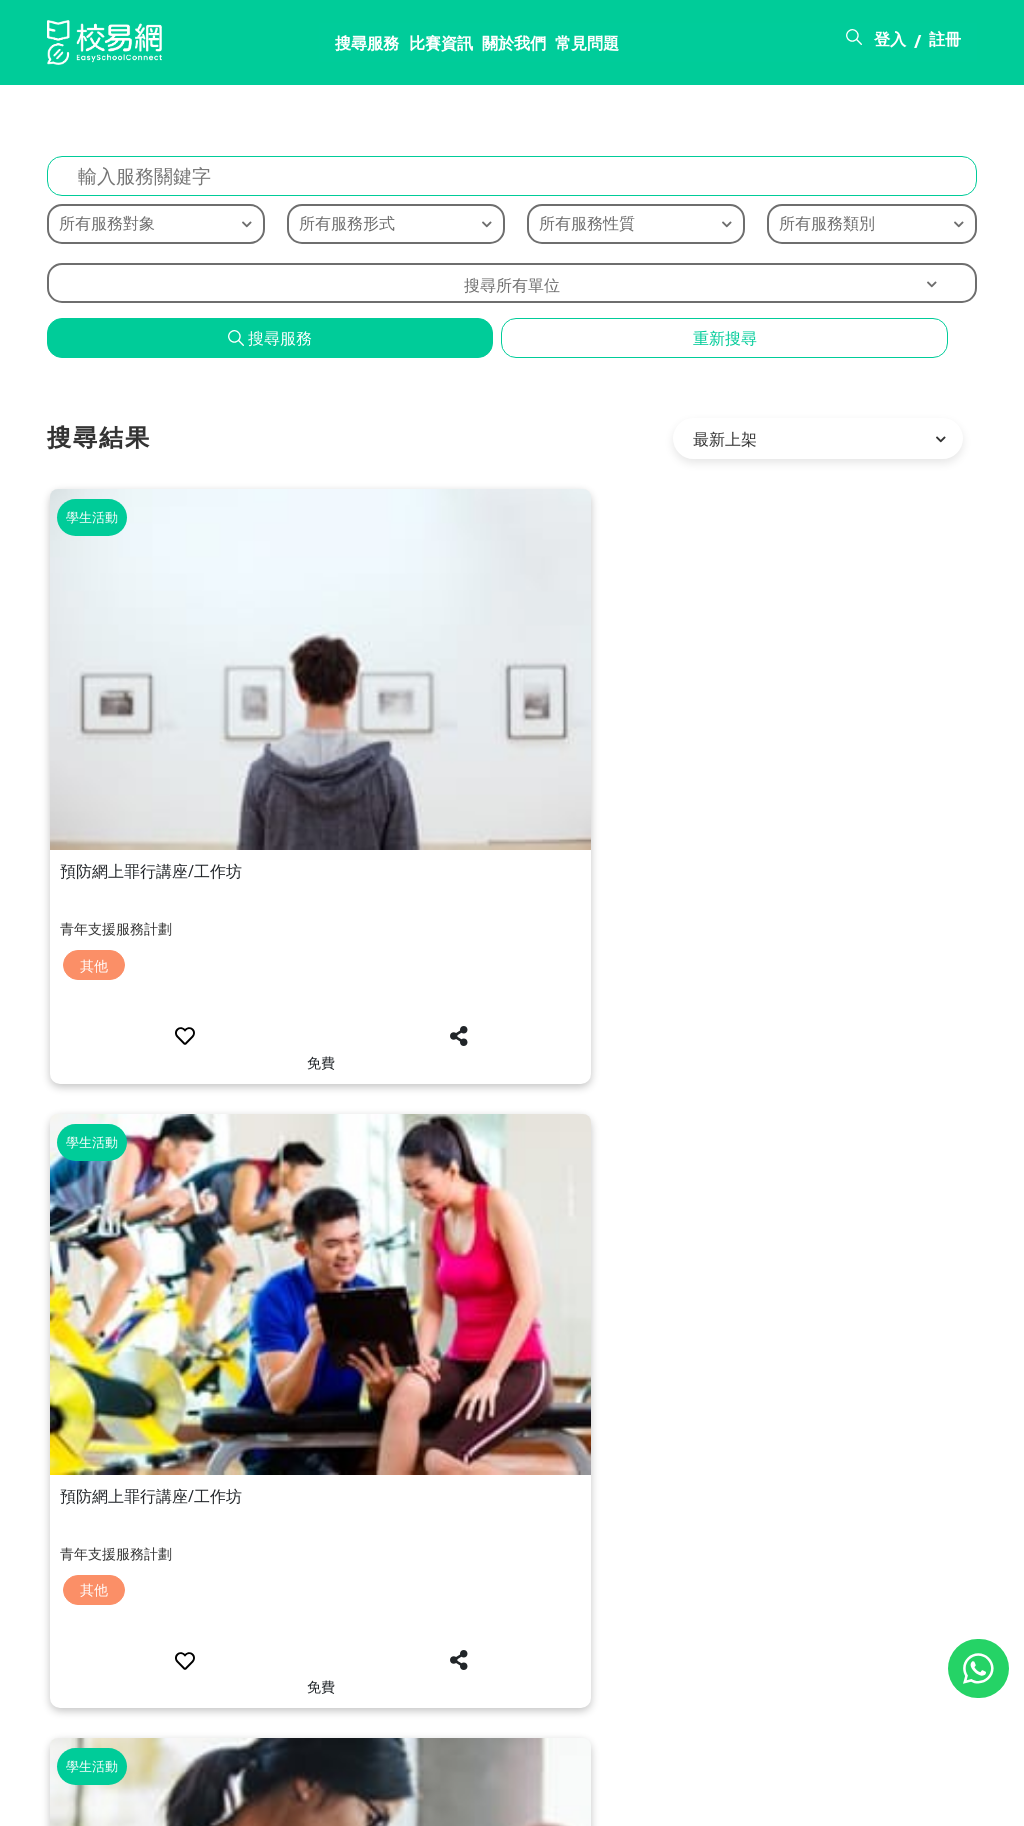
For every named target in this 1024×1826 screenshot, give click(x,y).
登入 (890, 43)
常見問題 (489, 47)
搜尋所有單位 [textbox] (512, 290)
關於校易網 (623, 1799)
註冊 (945, 43)
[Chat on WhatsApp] (978, 1668)
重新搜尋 (725, 343)
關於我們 (411, 47)
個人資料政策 (929, 1799)
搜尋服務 (255, 47)
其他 (96, 738)
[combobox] (512, 288)
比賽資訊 (333, 47)
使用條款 (819, 1799)
